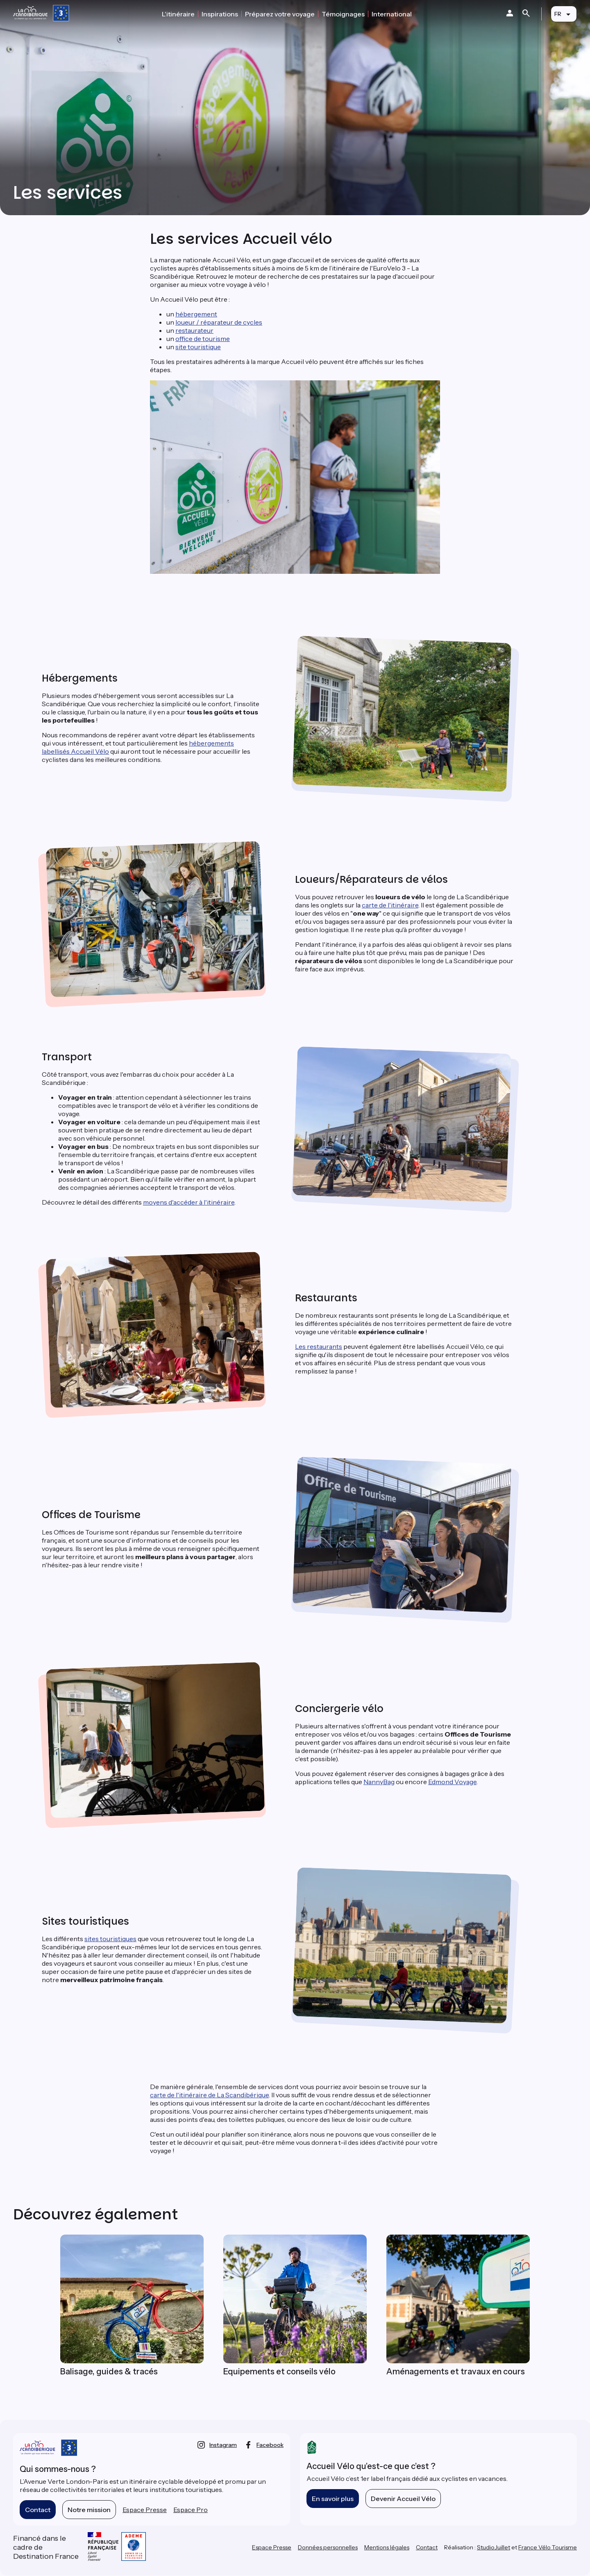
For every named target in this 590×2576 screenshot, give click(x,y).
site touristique (198, 347)
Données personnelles (328, 2547)
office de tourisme (202, 338)
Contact (37, 2510)
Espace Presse (145, 2510)
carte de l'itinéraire (390, 905)
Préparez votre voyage (280, 14)
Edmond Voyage (452, 1782)
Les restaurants (318, 1346)
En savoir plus (333, 2498)
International (392, 14)
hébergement (196, 314)
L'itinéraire (178, 14)
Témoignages (343, 14)
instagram (223, 2445)
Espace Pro (190, 2510)
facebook (270, 2445)
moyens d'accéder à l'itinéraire (188, 1202)
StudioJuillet (493, 2547)
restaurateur (194, 330)
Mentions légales (386, 2547)
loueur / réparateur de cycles (218, 322)
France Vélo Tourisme (547, 2547)
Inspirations (220, 14)
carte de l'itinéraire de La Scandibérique (209, 2095)
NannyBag (379, 1782)
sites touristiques (110, 1939)
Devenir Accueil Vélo (403, 2498)
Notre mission (89, 2510)
